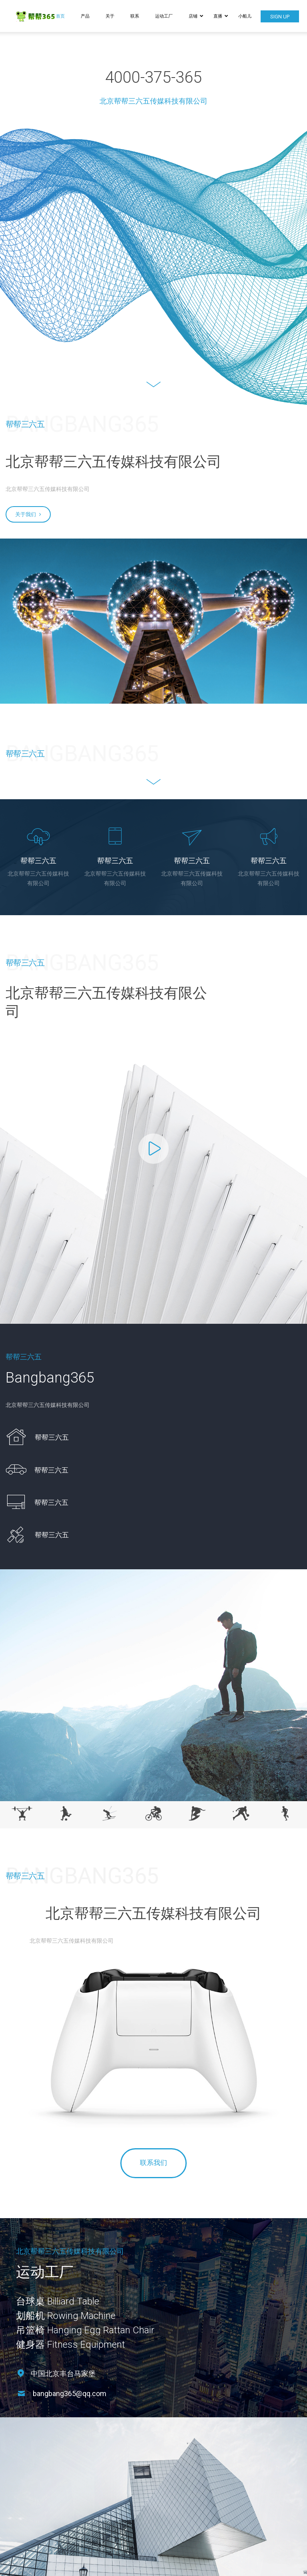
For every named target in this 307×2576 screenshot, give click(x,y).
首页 (60, 16)
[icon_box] (37, 1437)
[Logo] (42, 16)
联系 (134, 16)
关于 (110, 16)
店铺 (196, 16)
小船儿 (244, 16)
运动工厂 (164, 16)
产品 (85, 16)
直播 (220, 16)
